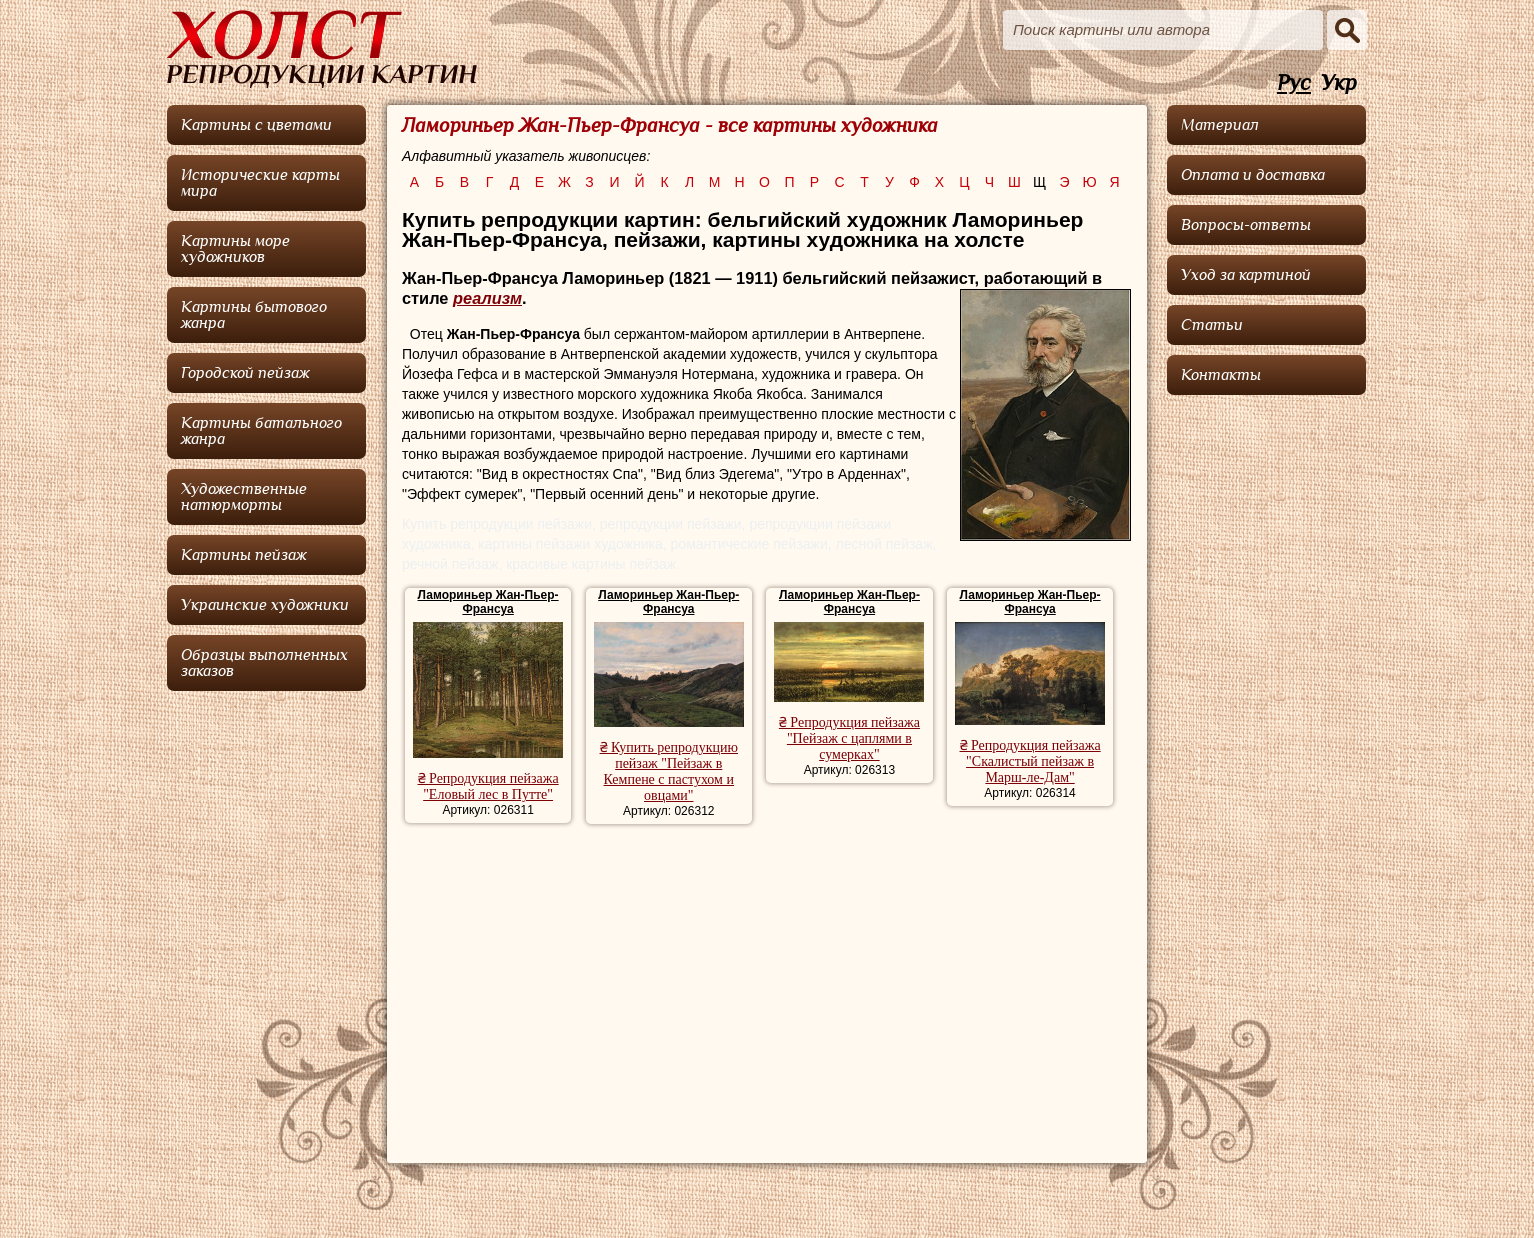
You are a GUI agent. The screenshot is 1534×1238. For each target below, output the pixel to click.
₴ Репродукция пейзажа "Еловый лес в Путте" (488, 786)
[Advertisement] (766, 984)
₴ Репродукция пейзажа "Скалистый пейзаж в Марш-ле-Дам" (1030, 761)
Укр (1339, 83)
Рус (1294, 83)
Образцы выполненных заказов (264, 663)
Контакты (1221, 375)
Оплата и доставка (1253, 175)
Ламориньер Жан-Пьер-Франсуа (488, 602)
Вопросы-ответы (1246, 225)
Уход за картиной (1246, 275)
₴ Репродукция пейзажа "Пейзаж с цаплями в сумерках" (849, 738)
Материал (1220, 125)
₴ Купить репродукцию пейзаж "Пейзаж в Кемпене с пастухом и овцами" (669, 771)
